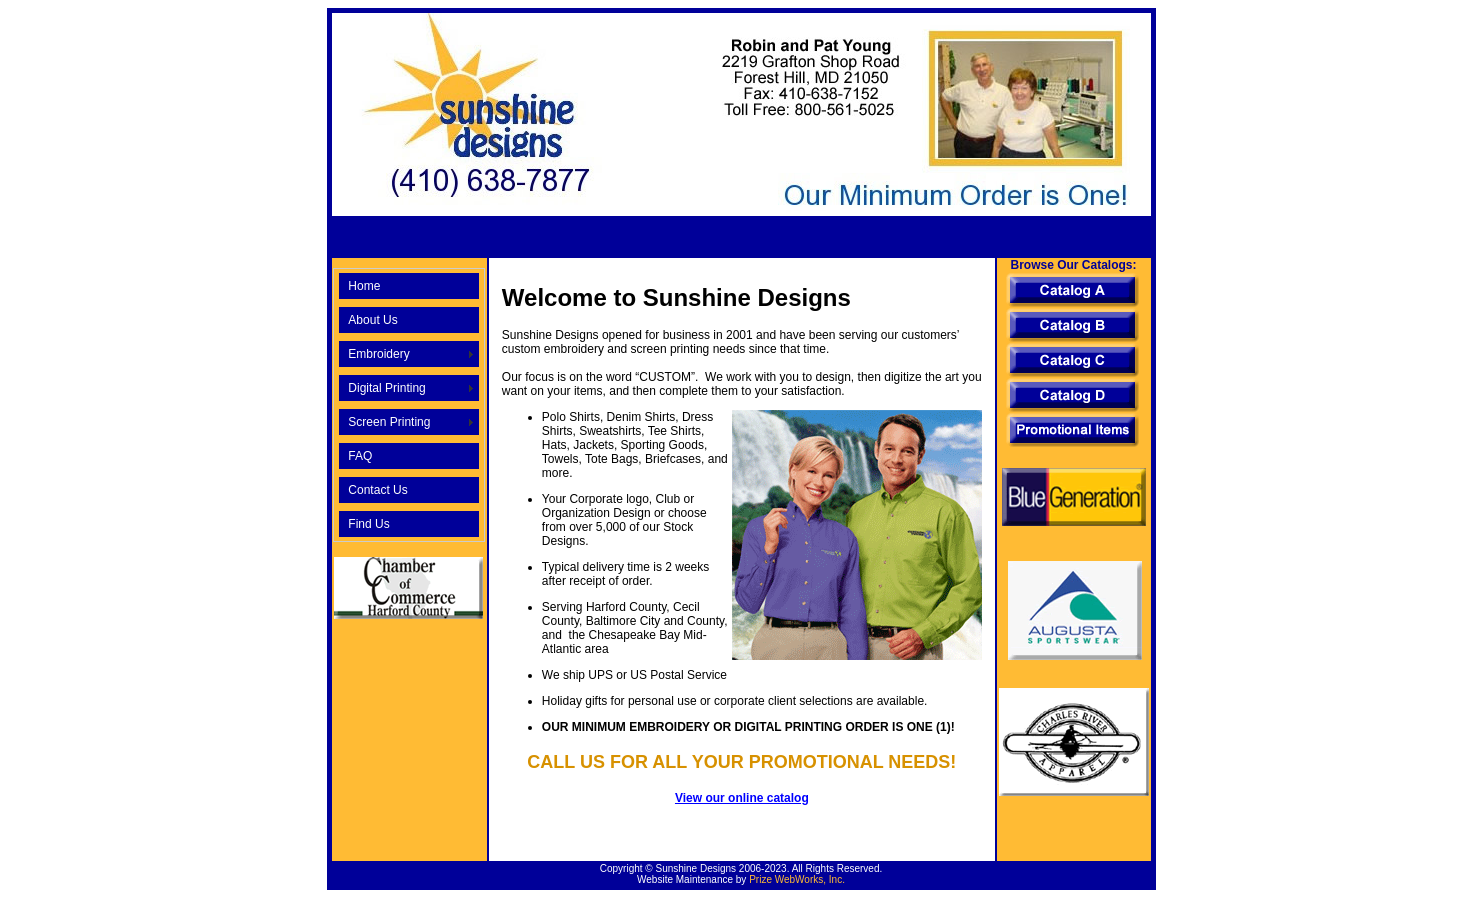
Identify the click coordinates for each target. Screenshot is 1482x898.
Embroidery (378, 354)
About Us (372, 320)
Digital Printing (386, 388)
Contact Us (377, 490)
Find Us (368, 524)
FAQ (360, 456)
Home (364, 286)
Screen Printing (389, 422)
